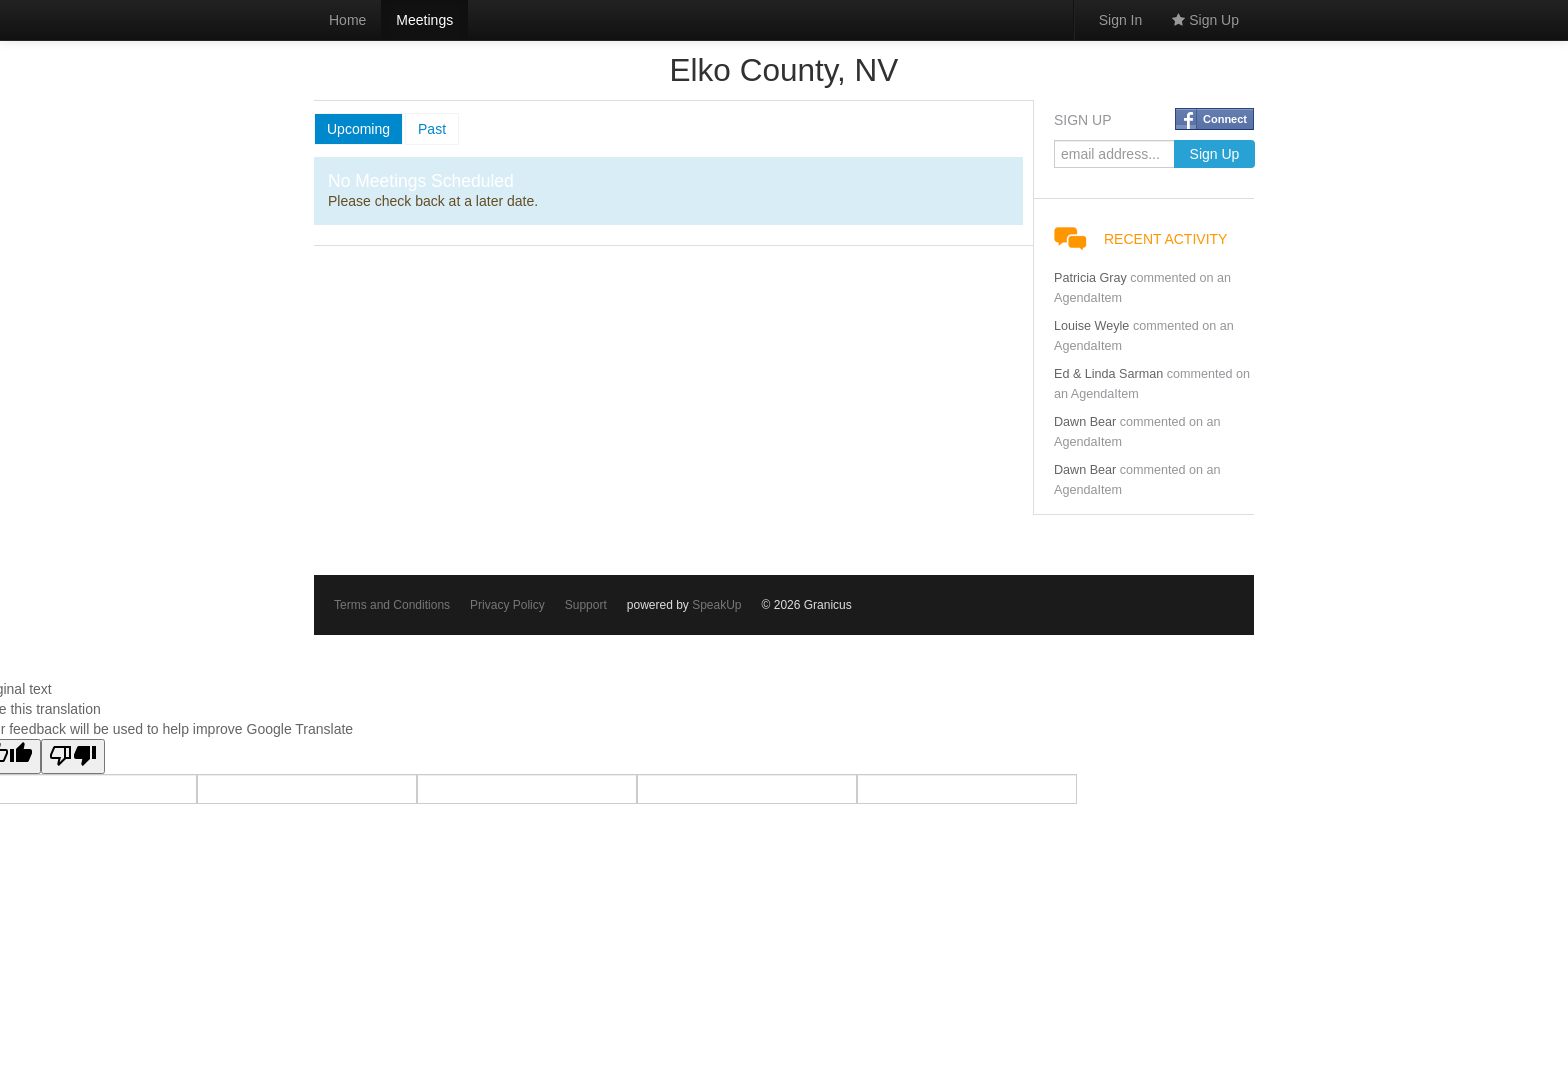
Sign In (1121, 20)
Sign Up (1205, 20)
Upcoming (358, 129)
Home (347, 20)
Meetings (424, 20)
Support (586, 605)
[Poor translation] (73, 756)
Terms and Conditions (392, 605)
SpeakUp (716, 605)
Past (432, 129)
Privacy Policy (507, 605)
